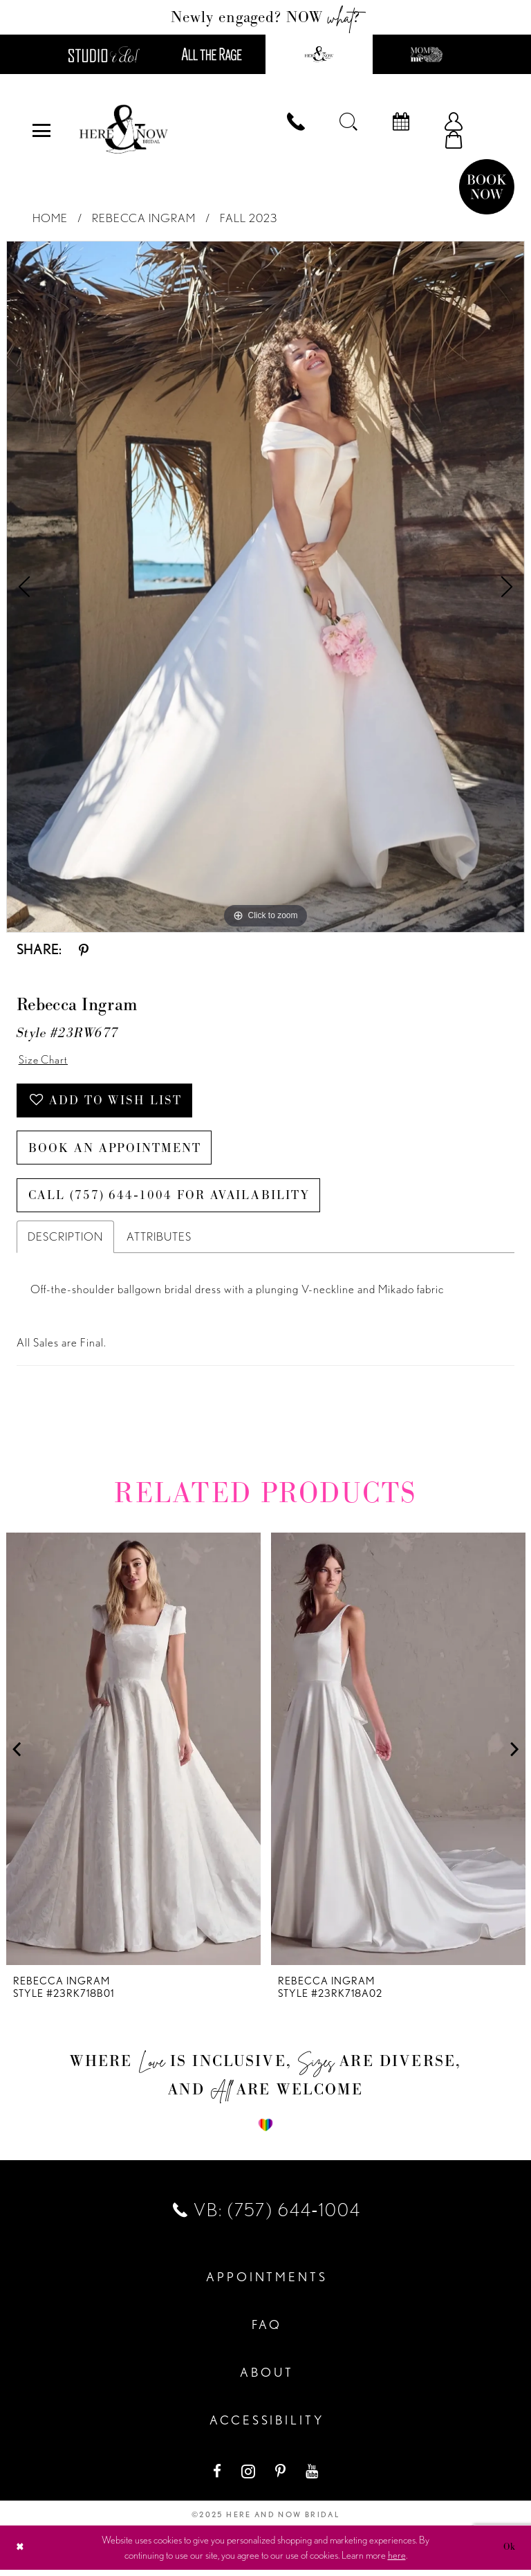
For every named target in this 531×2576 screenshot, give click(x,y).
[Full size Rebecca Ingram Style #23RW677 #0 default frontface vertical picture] (265, 587)
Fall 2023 (248, 219)
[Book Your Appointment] (401, 122)
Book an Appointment (118, 1152)
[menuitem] (41, 131)
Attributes (159, 1243)
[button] (41, 131)
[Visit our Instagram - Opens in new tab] (250, 2477)
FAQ (267, 2331)
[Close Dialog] (20, 2553)
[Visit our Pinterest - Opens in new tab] (281, 2477)
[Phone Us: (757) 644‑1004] (296, 122)
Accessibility (266, 2427)
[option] (265, 587)
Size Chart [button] (45, 1061)
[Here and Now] (123, 131)
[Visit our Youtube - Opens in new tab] (313, 2477)
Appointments (266, 2283)
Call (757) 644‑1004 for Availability (173, 1201)
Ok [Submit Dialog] (509, 2553)
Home (50, 219)
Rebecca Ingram (144, 219)
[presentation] (133, 1756)
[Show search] (348, 122)
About (266, 2379)
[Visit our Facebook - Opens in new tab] (218, 2477)
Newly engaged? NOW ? (265, 17)
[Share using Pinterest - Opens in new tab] (83, 950)
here (397, 2561)
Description (65, 1243)
